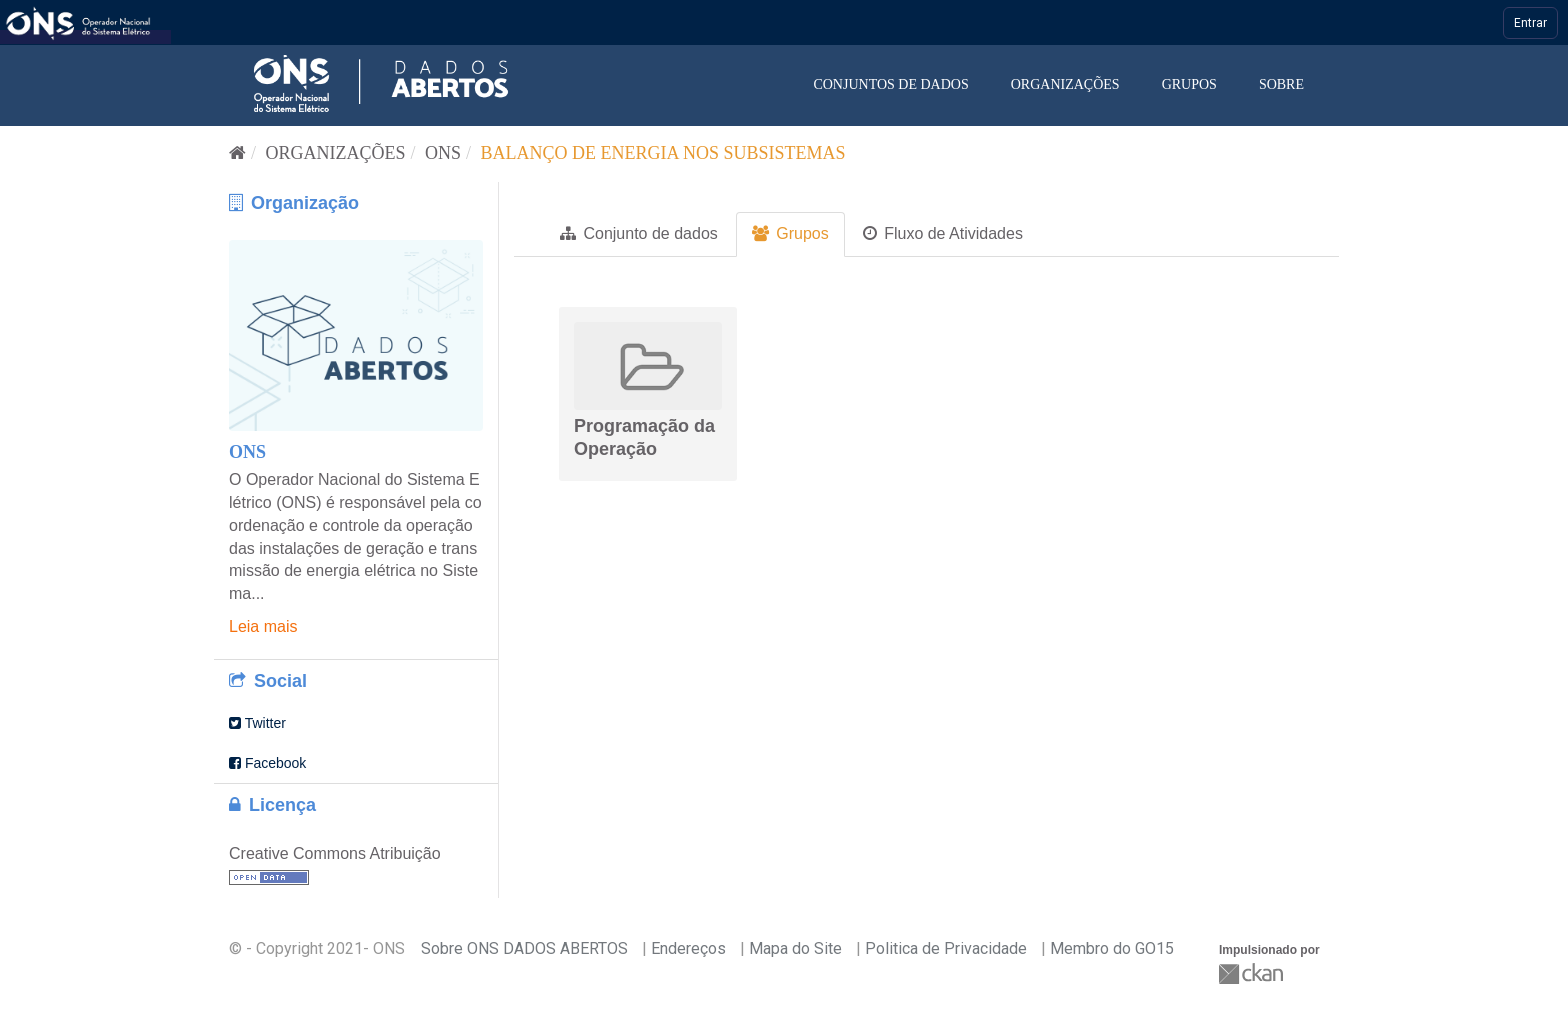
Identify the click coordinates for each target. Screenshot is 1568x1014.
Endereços (688, 948)
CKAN (1253, 973)
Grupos (1189, 84)
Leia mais (263, 626)
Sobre (1281, 84)
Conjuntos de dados (890, 84)
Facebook (267, 763)
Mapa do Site (795, 948)
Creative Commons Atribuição (335, 853)
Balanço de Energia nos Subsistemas (663, 153)
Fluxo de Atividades (943, 233)
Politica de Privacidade (946, 948)
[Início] (237, 153)
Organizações (1065, 84)
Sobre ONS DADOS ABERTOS (524, 948)
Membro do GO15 (1112, 948)
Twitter (257, 723)
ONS (443, 153)
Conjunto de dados (639, 233)
